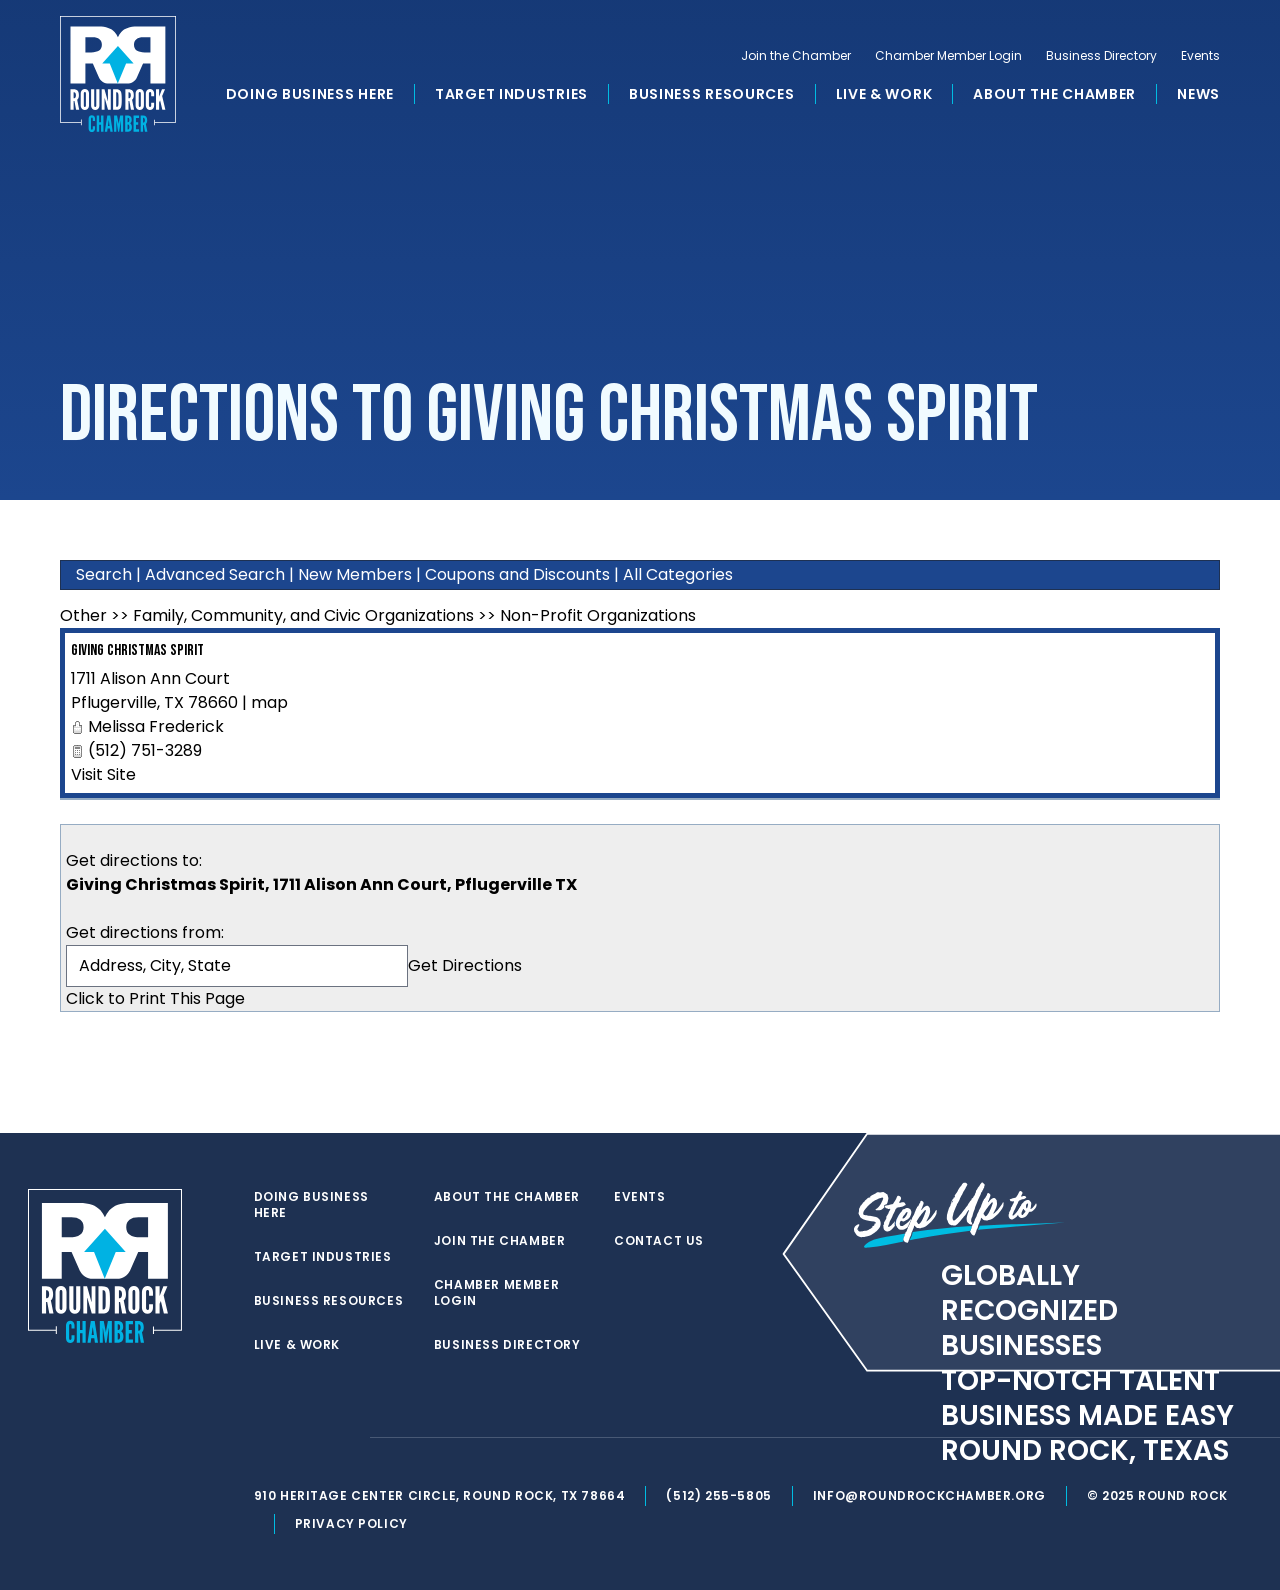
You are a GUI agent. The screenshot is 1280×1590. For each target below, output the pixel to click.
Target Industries (511, 94)
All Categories (678, 574)
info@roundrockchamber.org (929, 1495)
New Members (355, 574)
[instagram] (344, 1438)
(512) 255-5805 (718, 1495)
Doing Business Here (310, 94)
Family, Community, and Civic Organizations (303, 615)
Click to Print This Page (155, 998)
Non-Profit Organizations (598, 615)
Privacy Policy (351, 1523)
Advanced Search (215, 574)
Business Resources (712, 94)
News (1198, 94)
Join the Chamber (796, 56)
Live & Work (884, 94)
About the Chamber (1054, 94)
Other (83, 615)
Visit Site (103, 774)
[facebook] (304, 1438)
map (269, 702)
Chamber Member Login (948, 56)
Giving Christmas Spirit (137, 650)
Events (1200, 56)
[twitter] (264, 1438)
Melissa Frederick (156, 726)
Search (104, 574)
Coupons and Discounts (517, 574)
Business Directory (1101, 56)
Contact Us (659, 1241)
